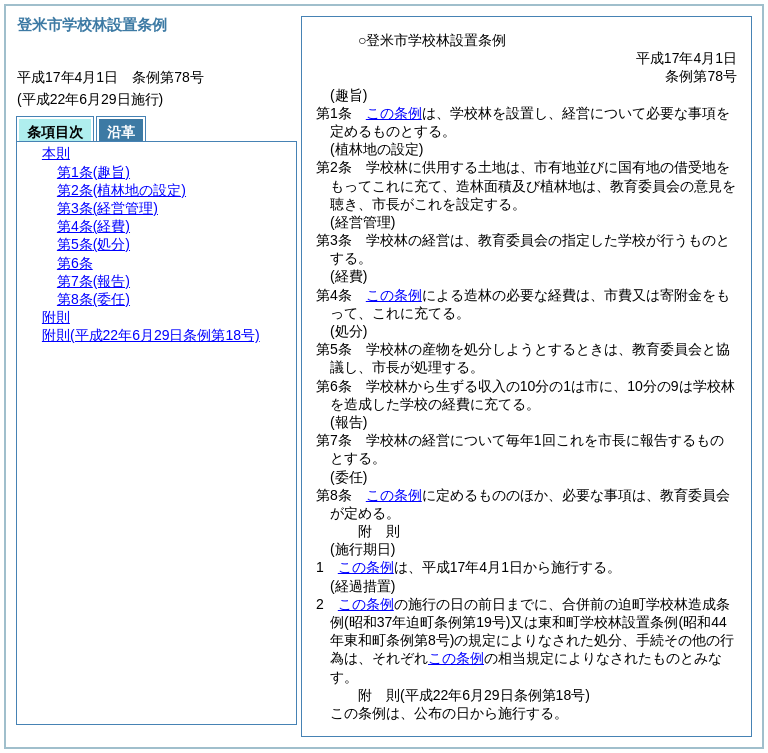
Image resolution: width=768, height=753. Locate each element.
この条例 (394, 113)
